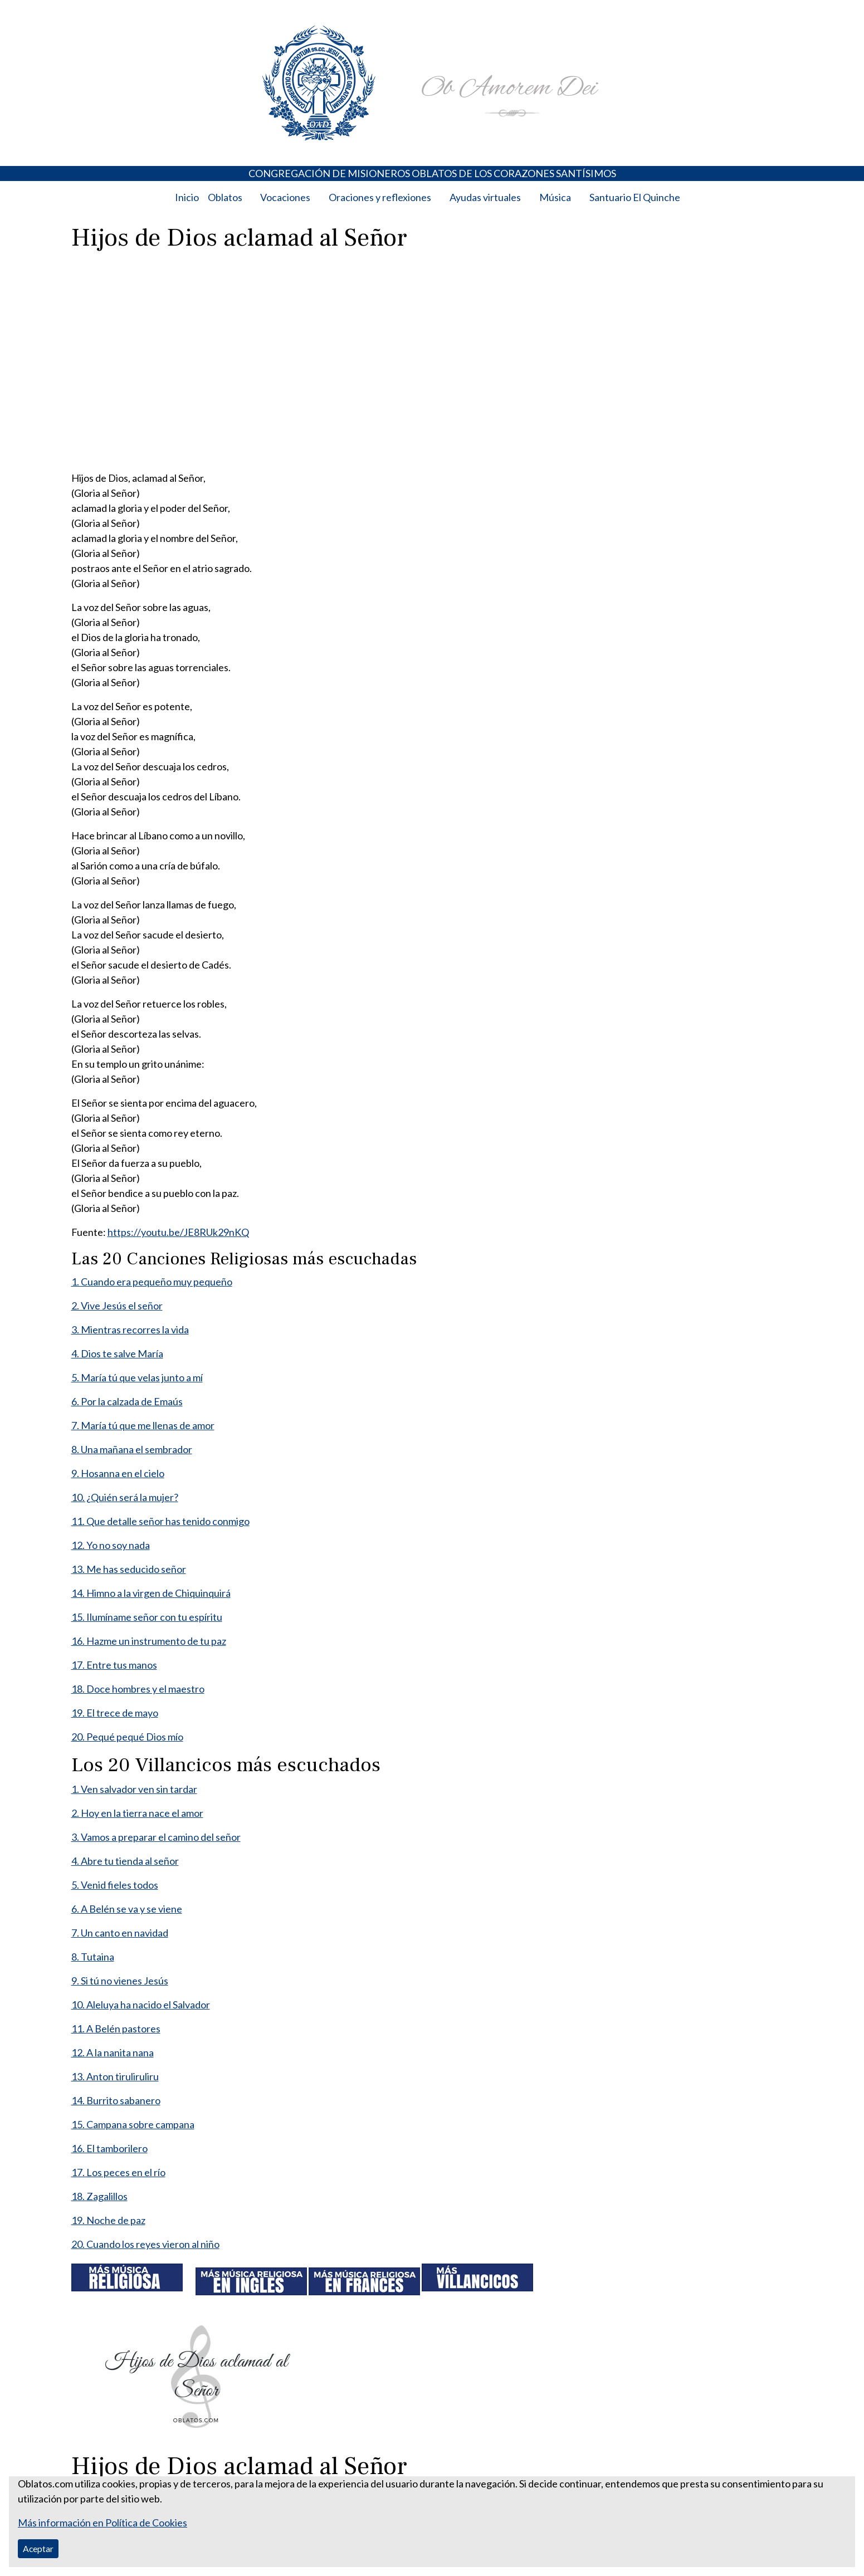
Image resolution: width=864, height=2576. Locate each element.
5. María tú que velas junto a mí (137, 1377)
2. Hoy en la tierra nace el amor (137, 1813)
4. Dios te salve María (117, 1353)
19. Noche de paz (108, 2220)
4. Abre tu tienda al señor (125, 1861)
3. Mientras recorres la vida (130, 1329)
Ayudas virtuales (485, 197)
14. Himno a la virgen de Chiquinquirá (151, 1593)
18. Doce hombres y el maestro (137, 1689)
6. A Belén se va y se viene (126, 1909)
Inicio (187, 197)
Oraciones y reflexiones (380, 197)
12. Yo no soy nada (110, 1545)
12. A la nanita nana (112, 2052)
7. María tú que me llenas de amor (142, 1425)
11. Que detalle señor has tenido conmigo (160, 1521)
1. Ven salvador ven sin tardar (134, 1789)
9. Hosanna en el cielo (117, 1473)
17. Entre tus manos (114, 1665)
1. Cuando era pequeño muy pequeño (151, 1281)
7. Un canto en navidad (119, 1933)
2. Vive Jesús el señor (117, 1305)
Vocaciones (285, 197)
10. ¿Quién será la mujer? (124, 1497)
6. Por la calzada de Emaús (127, 1401)
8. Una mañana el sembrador (131, 1449)
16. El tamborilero (109, 2148)
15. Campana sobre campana (132, 2124)
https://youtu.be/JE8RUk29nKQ (178, 1232)
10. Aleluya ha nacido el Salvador (140, 2004)
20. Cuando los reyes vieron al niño (145, 2244)
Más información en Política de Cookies (102, 2522)
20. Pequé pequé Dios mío (127, 1737)
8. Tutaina (92, 1957)
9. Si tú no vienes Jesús (119, 1980)
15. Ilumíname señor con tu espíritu (146, 1617)
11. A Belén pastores (115, 2028)
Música (555, 197)
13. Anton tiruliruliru (115, 2076)
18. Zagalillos (99, 2196)
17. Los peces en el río (118, 2172)
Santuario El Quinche (634, 197)
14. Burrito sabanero (115, 2100)
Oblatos (225, 197)
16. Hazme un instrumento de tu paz (148, 1641)
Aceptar (38, 2548)
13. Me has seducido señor (128, 1569)
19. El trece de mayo (114, 1713)
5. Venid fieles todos (114, 1885)
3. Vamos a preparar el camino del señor (156, 1837)
